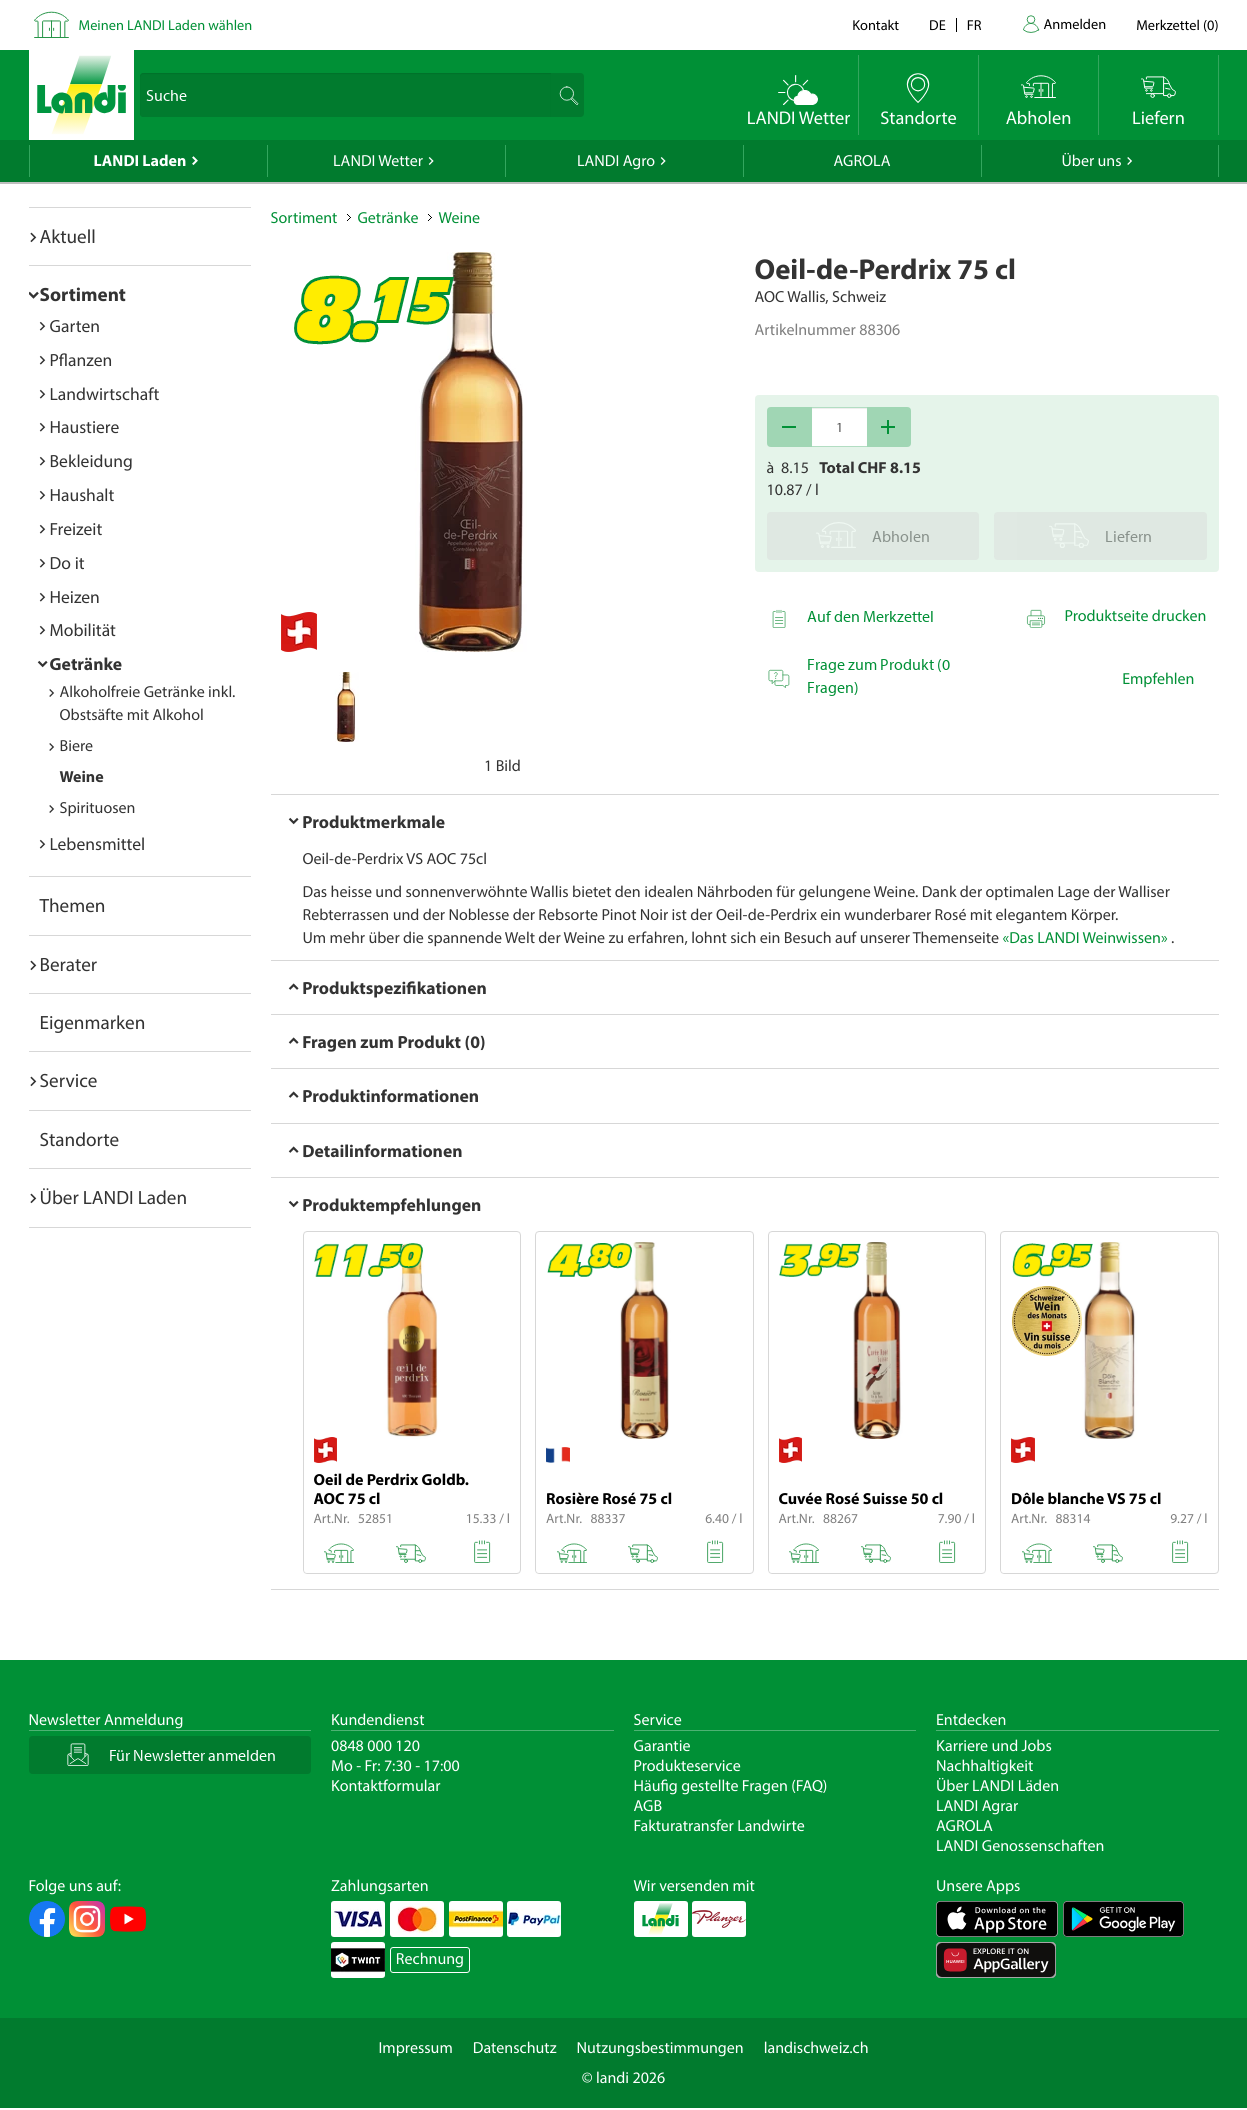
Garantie (662, 1746)
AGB (648, 1806)
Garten (75, 325)
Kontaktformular (386, 1786)
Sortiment (83, 294)
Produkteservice (687, 1766)
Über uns (1091, 161)
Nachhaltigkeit (984, 1766)
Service (69, 1080)
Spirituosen (98, 808)
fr (974, 24)
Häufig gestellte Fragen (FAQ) (731, 1786)
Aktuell (68, 236)
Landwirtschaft (105, 393)
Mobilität (83, 629)
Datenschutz (515, 2048)
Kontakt (875, 24)
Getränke (86, 663)
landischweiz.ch (816, 2048)
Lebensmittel (98, 843)
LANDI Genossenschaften (1020, 1846)
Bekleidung (91, 460)
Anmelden (1075, 23)
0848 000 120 (375, 1746)
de (937, 24)
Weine (82, 777)
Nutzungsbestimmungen (660, 2048)
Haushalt (82, 494)
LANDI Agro (616, 161)
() (1177, 24)
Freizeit (76, 528)
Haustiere (85, 426)
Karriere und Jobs (994, 1746)
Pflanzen (81, 359)
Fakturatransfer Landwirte (719, 1826)
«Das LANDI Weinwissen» (1084, 938)
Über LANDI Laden (114, 1197)
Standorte (80, 1139)
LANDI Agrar (977, 1806)
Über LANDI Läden (997, 1786)
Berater (69, 964)
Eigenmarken (93, 1022)
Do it (67, 562)
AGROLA (862, 161)
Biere (77, 746)
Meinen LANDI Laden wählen (166, 24)
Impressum (415, 2048)
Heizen (75, 596)
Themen (73, 905)
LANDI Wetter (378, 161)
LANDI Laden (140, 161)
